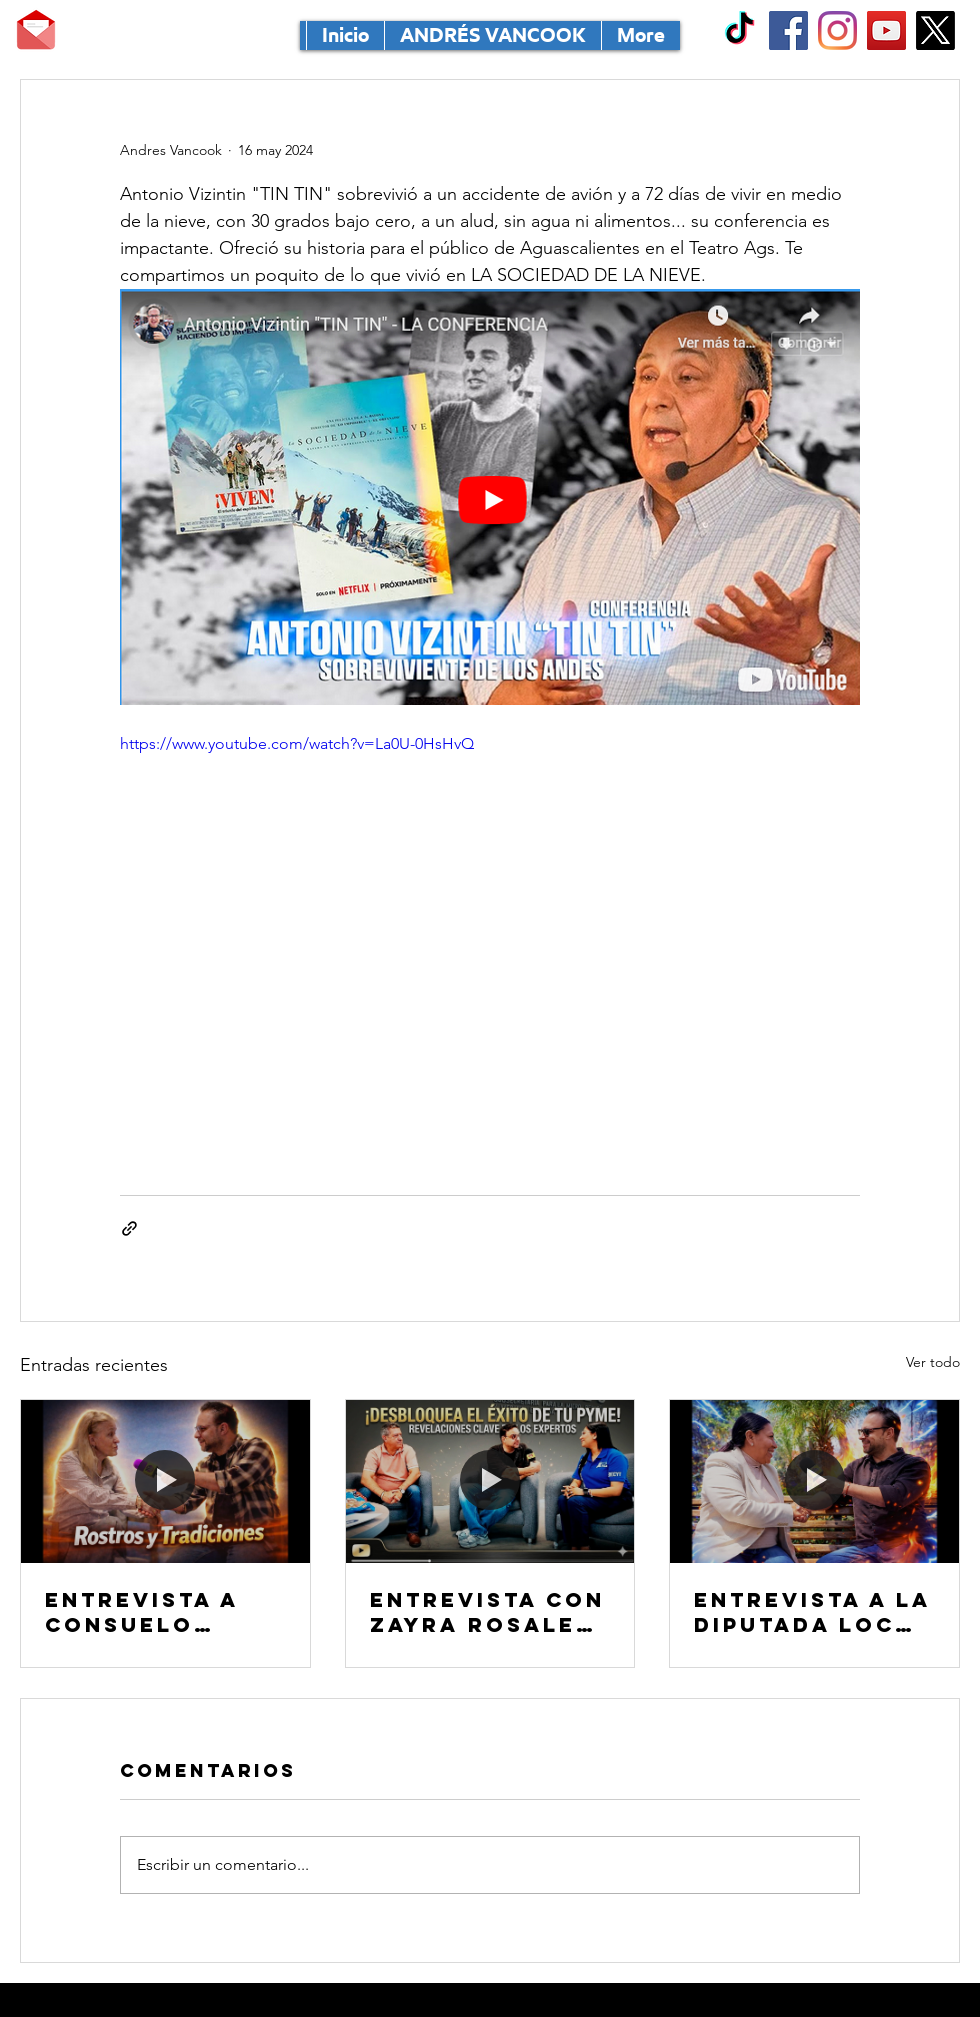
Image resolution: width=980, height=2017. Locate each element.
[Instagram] (837, 30)
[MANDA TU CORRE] (36, 30)
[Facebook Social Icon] (788, 30)
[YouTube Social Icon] (886, 30)
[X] (935, 30)
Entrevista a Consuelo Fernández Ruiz (163, 1612)
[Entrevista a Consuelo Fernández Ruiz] (165, 1481)
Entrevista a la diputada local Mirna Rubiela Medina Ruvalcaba (812, 1612)
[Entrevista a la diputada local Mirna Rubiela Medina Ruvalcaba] (814, 1481)
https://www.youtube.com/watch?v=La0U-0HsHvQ (297, 743)
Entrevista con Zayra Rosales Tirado (487, 1612)
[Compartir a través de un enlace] (129, 1228)
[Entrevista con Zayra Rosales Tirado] (490, 1481)
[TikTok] (739, 30)
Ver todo (933, 1362)
